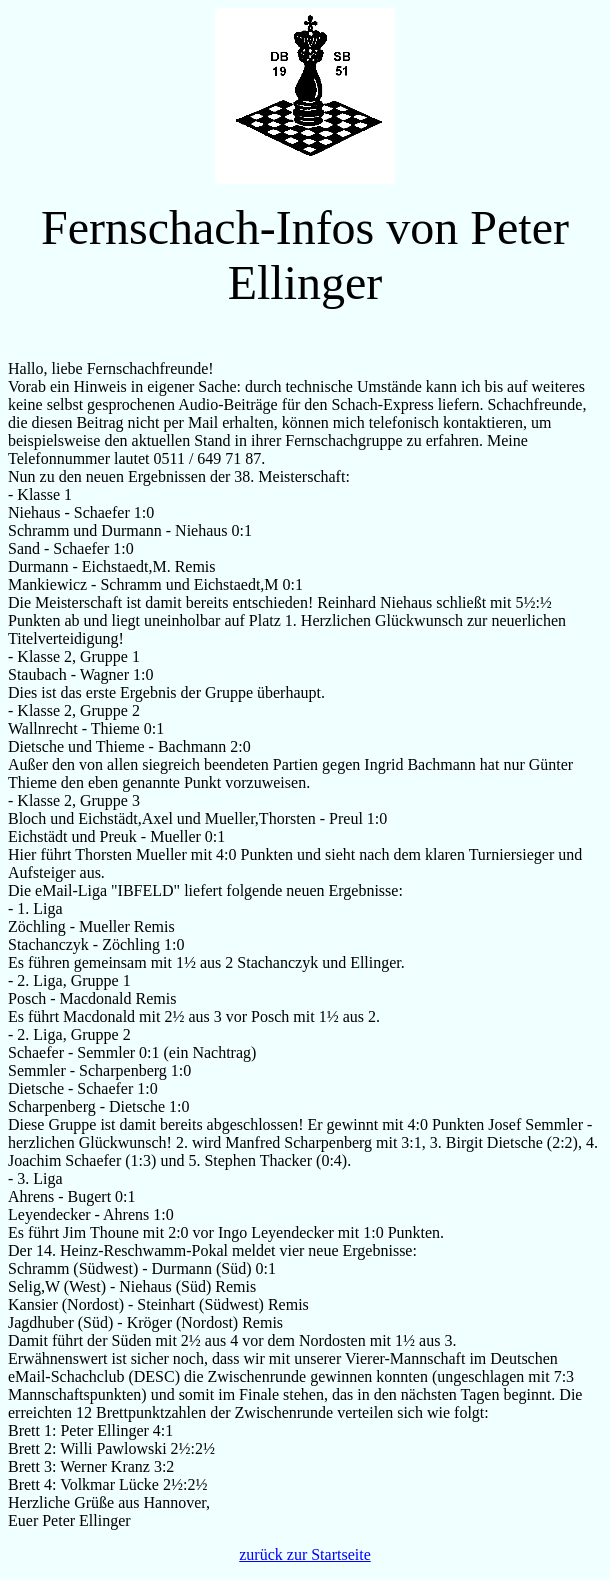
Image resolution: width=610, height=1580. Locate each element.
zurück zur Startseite (305, 1554)
